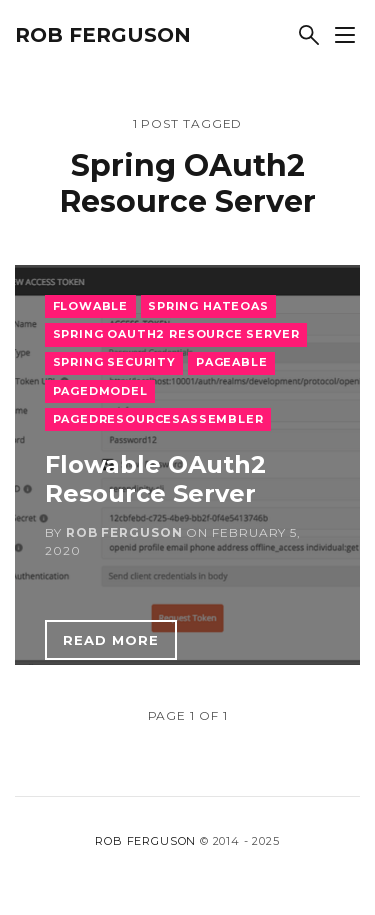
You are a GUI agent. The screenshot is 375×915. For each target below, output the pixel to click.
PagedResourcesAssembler (158, 419)
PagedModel (100, 391)
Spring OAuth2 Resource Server (176, 334)
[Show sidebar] (345, 35)
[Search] (309, 35)
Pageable (232, 362)
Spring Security (114, 362)
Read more (111, 640)
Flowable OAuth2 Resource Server (155, 479)
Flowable (91, 306)
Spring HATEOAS (208, 306)
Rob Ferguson (103, 35)
